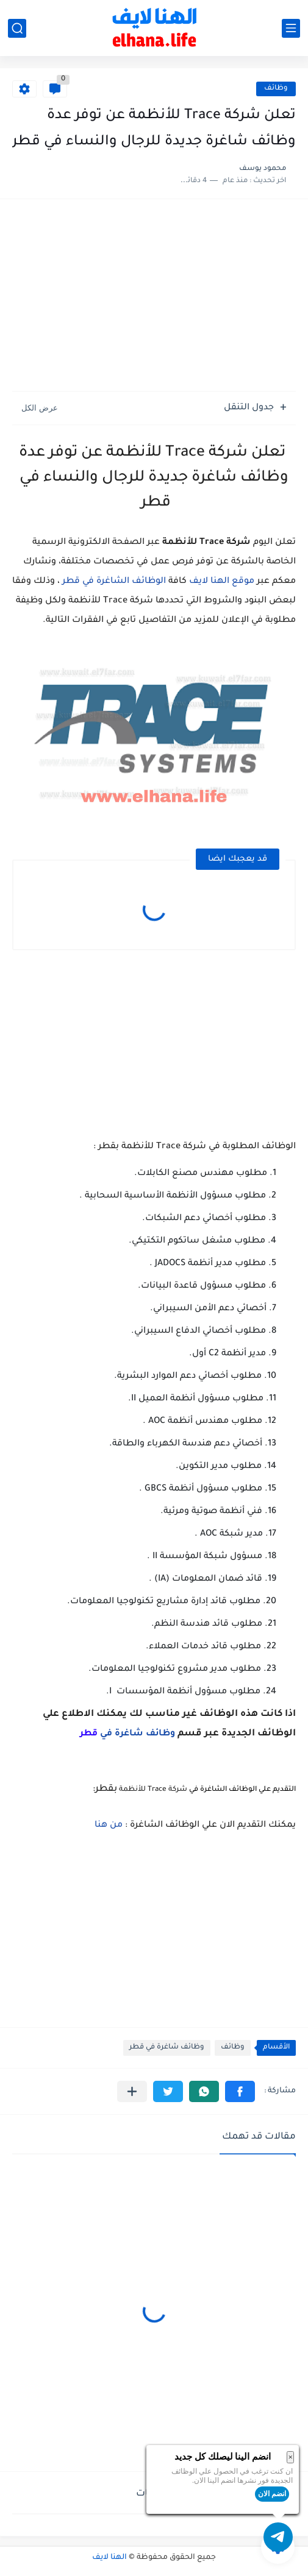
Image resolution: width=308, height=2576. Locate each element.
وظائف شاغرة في (127, 1734)
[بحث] (17, 28)
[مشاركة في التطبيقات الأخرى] (132, 2091)
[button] (240, 2091)
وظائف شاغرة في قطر (166, 2048)
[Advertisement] (154, 296)
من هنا (109, 1825)
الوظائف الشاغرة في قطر (114, 582)
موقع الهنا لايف (221, 582)
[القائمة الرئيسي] (291, 28)
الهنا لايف (109, 2557)
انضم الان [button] (272, 2494)
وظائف (276, 89)
